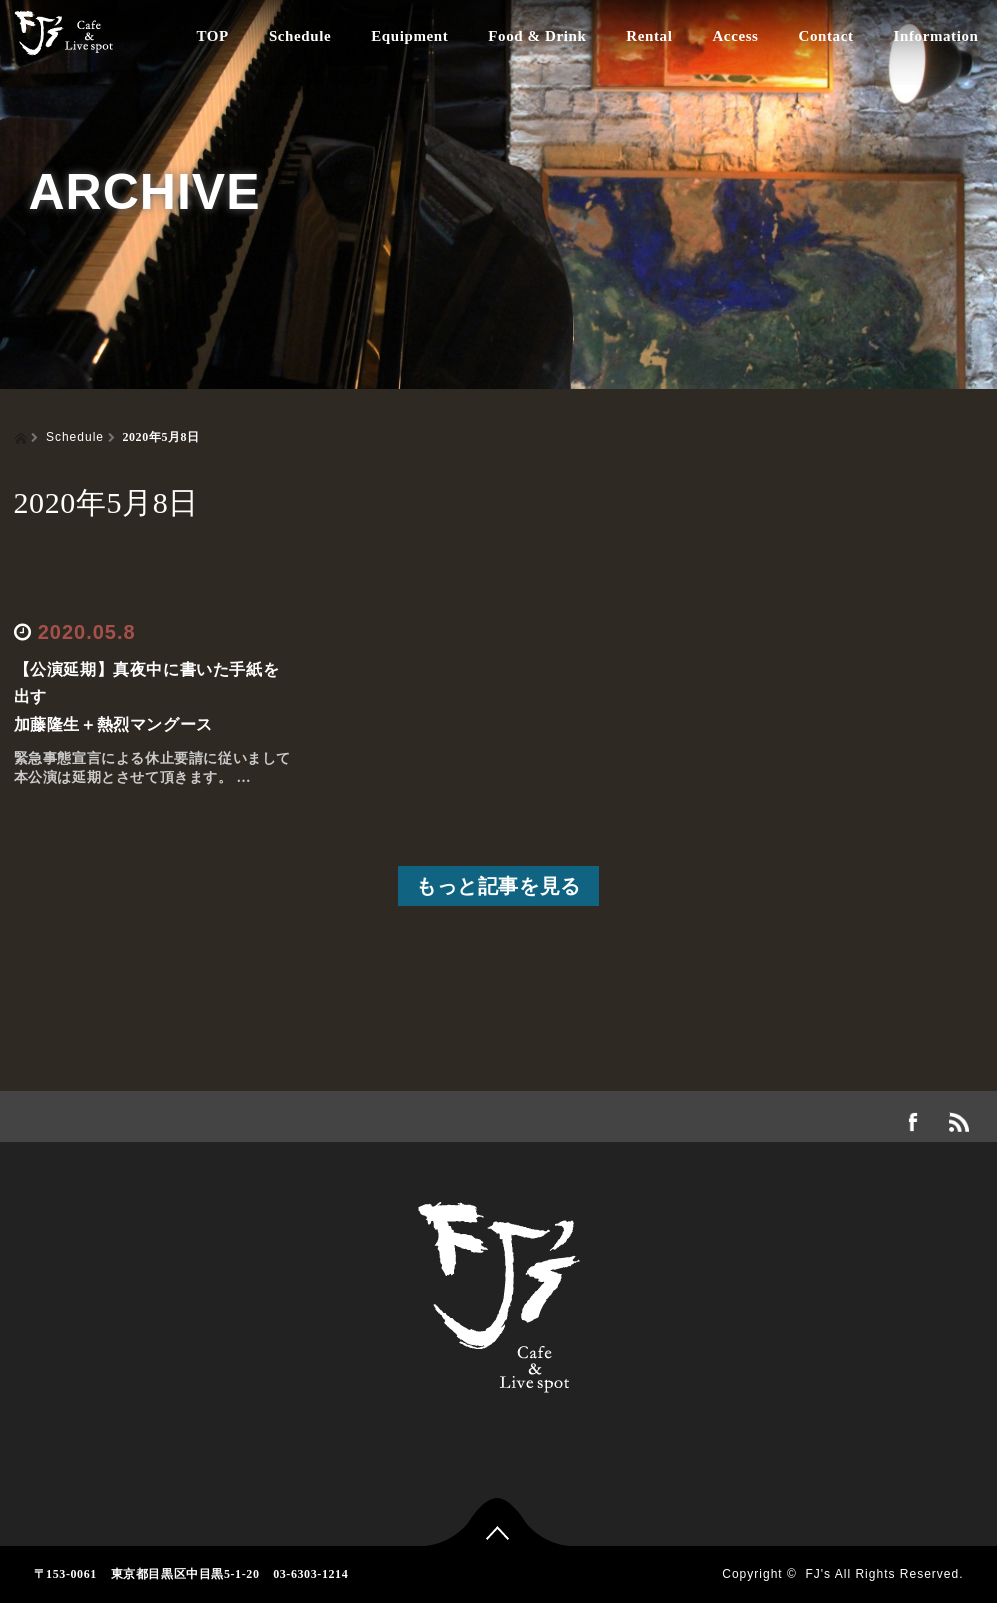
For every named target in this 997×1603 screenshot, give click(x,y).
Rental (649, 36)
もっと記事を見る (498, 886)
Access (735, 36)
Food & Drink (537, 36)
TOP (213, 36)
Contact (826, 36)
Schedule (300, 36)
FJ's (818, 1574)
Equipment (409, 36)
